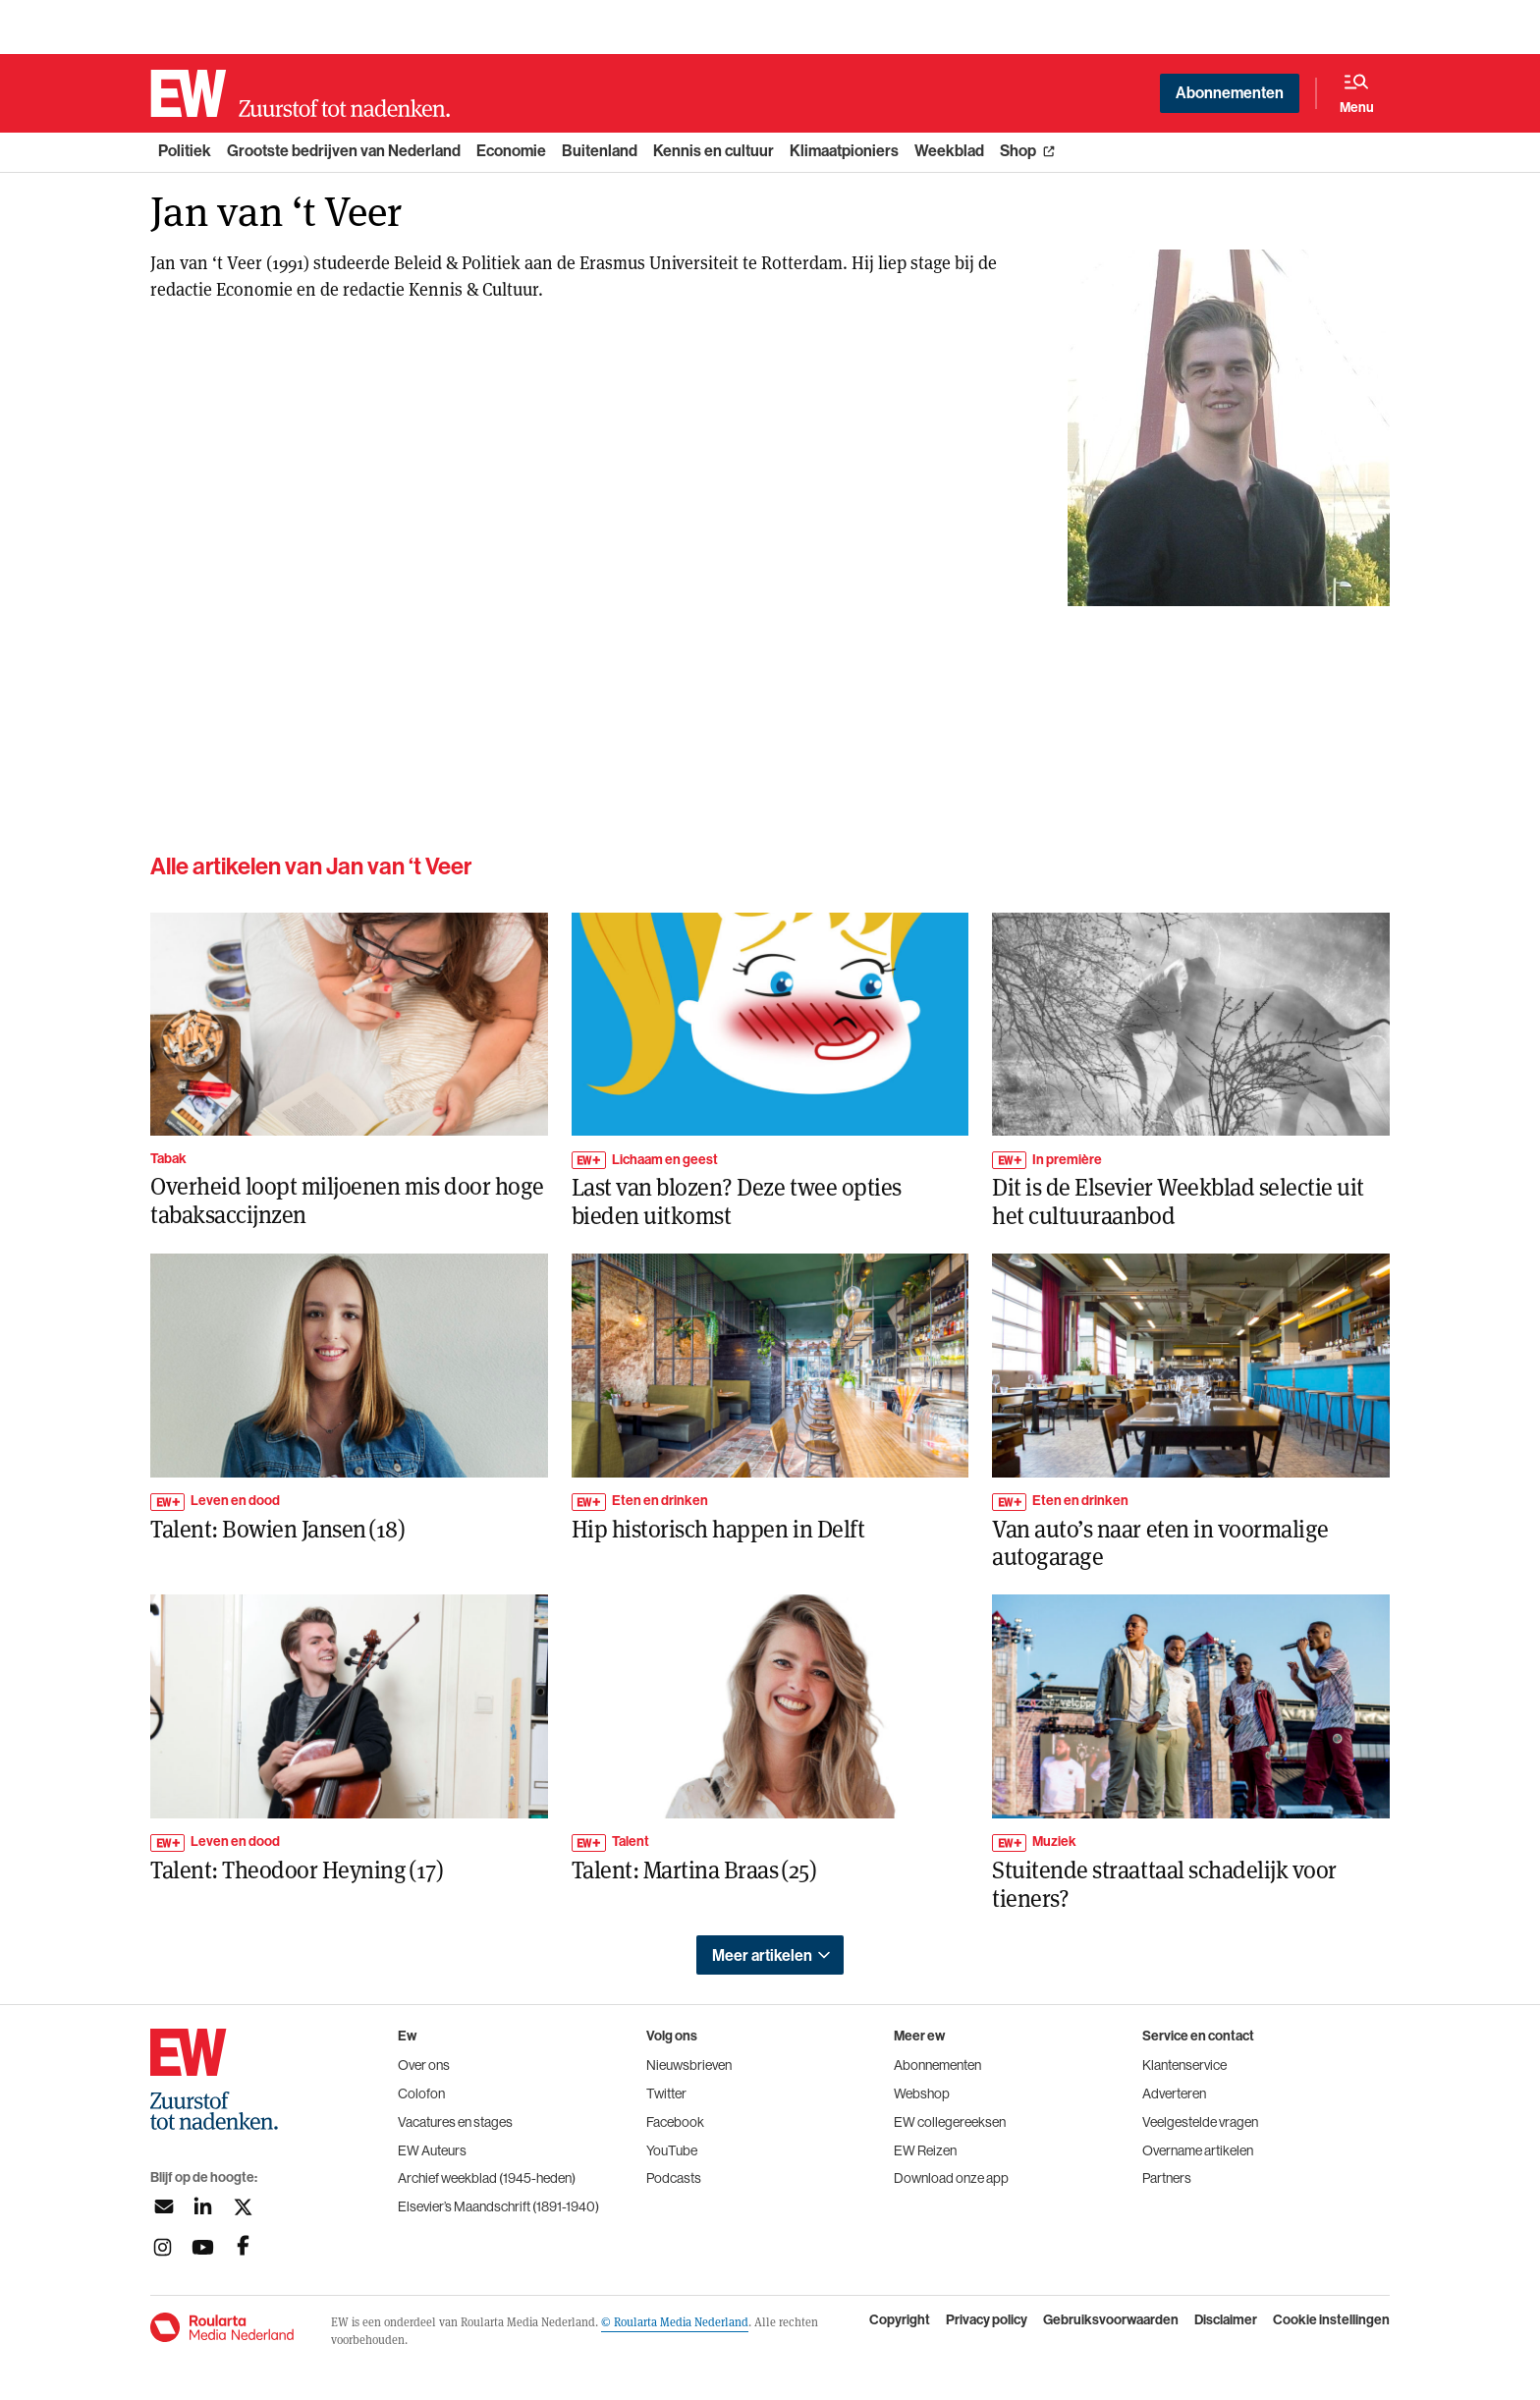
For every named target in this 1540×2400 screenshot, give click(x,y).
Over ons (424, 2065)
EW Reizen (925, 2150)
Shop (1018, 150)
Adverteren (1174, 2093)
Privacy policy (986, 2320)
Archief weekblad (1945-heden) (487, 2178)
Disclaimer (1225, 2320)
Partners (1166, 2178)
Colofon (421, 2093)
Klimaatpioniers (844, 150)
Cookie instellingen (1331, 2320)
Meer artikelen (762, 1955)
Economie (511, 150)
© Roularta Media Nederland (674, 2321)
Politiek (184, 150)
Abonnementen (1230, 93)
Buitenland (599, 150)
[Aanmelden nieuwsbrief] (162, 2207)
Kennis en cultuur (713, 150)
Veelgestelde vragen (1200, 2122)
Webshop (922, 2093)
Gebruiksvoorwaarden (1111, 2320)
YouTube (671, 2150)
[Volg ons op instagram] (162, 2247)
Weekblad (949, 150)
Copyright (899, 2320)
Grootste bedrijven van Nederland (344, 150)
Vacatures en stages (455, 2122)
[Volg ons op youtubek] (203, 2247)
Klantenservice (1184, 2065)
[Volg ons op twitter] (243, 2207)
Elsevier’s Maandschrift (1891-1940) (498, 2206)
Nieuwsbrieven (689, 2065)
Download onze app (951, 2178)
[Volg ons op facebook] (243, 2247)
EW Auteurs (432, 2150)
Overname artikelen (1197, 2150)
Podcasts (673, 2178)
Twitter (666, 2093)
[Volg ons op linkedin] (203, 2207)
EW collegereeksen (950, 2122)
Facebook (675, 2122)
